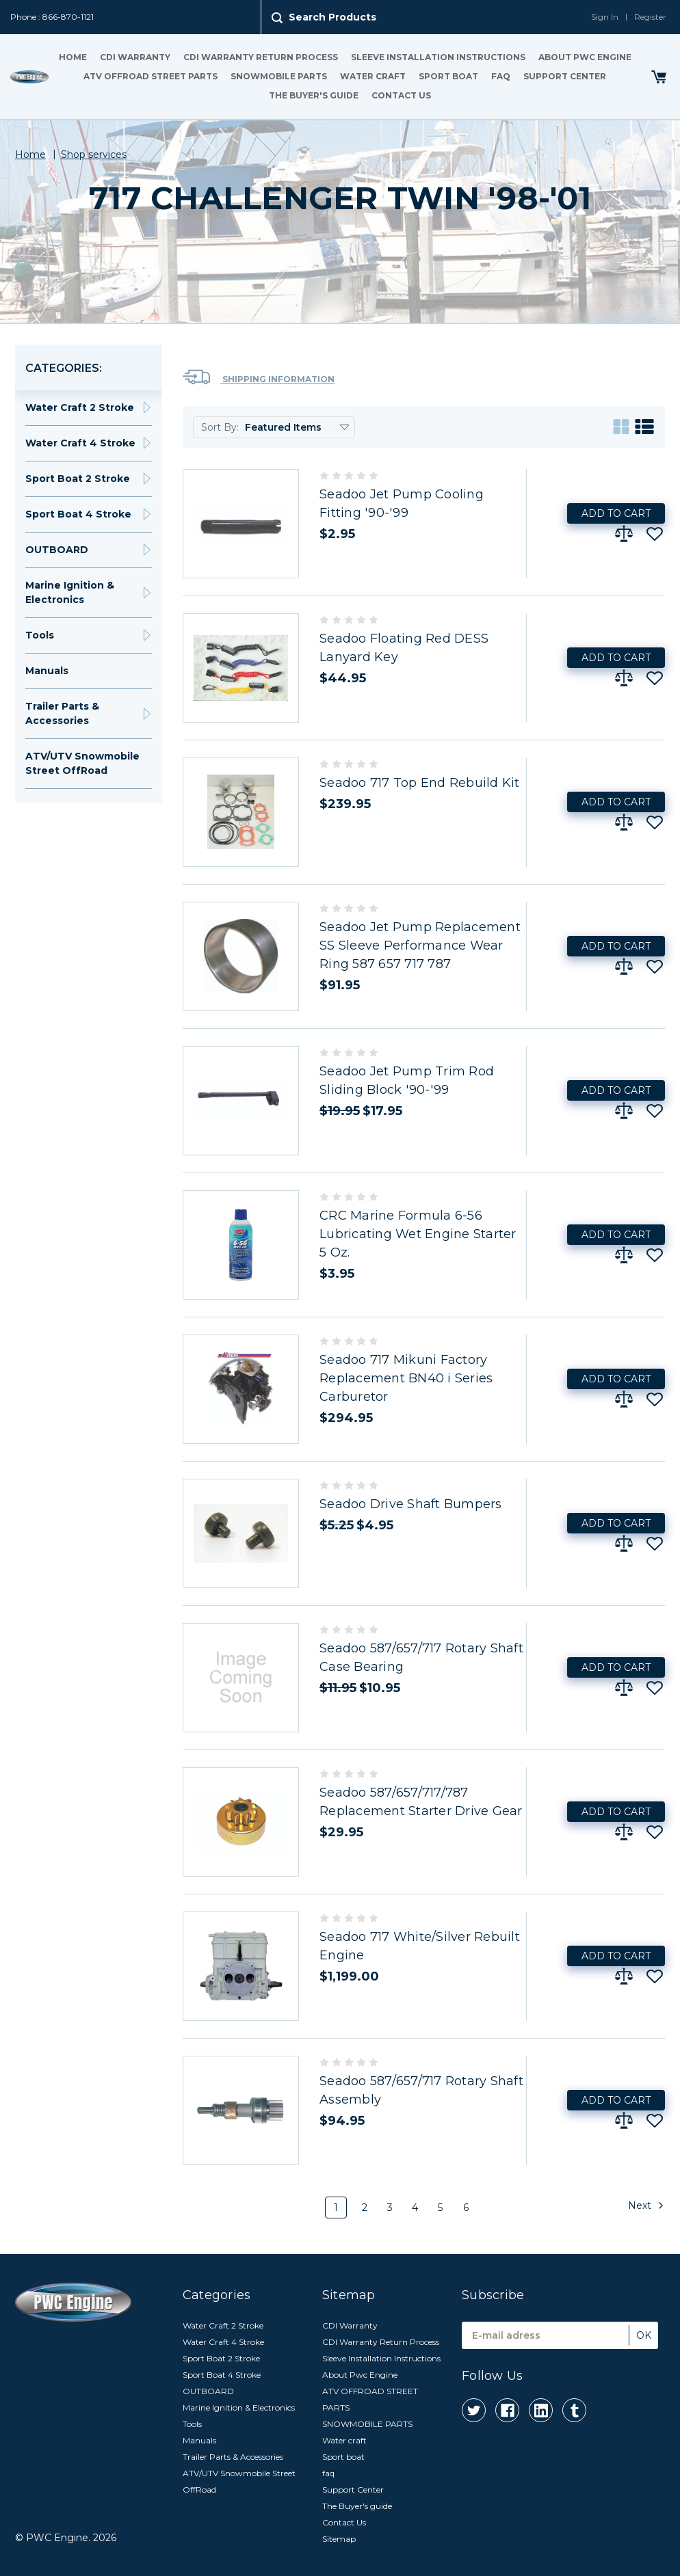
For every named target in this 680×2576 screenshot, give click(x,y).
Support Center (564, 76)
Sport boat (448, 76)
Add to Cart (616, 513)
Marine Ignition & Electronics (69, 592)
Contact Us (401, 95)
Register (650, 17)
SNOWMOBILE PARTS (279, 76)
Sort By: (220, 427)
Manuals (46, 671)
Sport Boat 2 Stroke (77, 478)
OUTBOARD (56, 550)
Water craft (373, 76)
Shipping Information (259, 377)
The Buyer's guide (313, 95)
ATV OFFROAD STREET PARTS (150, 76)
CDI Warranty (135, 57)
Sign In (604, 17)
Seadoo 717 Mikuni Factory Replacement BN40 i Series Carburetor (406, 1378)
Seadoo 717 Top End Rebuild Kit (419, 782)
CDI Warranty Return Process (260, 57)
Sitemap (339, 2539)
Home (73, 57)
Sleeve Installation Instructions (438, 57)
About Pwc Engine (584, 57)
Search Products (332, 17)
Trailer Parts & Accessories (62, 713)
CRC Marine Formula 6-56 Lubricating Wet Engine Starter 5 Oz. (417, 1234)
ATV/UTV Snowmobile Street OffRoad (82, 763)
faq (500, 76)
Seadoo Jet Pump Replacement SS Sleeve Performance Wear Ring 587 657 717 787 (420, 945)
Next (646, 2205)
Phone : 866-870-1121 (52, 17)
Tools (39, 635)
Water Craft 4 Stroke (80, 443)
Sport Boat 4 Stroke (78, 514)
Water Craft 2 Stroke (79, 407)
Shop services (94, 154)
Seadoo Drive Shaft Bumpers (410, 1504)
